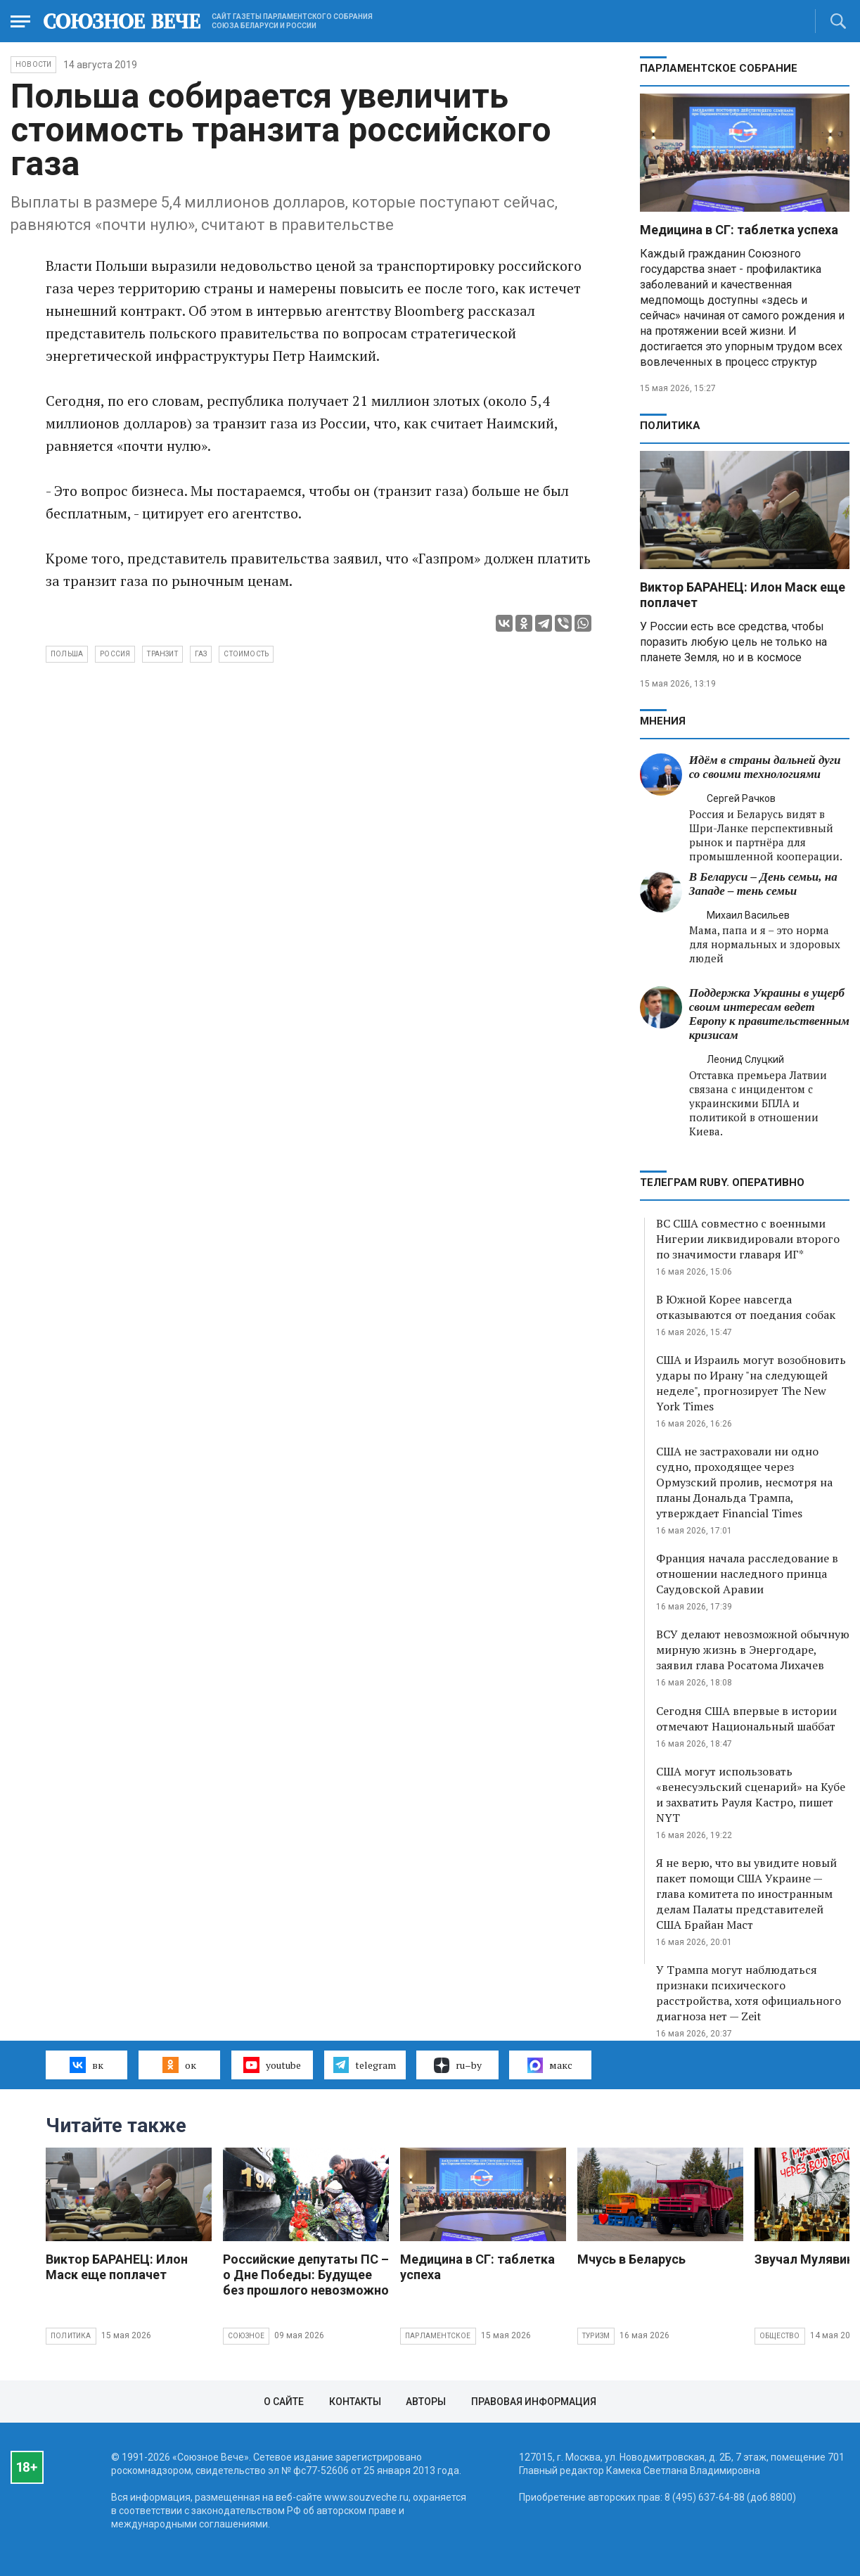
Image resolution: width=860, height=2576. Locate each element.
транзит (162, 654)
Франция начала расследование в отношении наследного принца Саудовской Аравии (747, 1573)
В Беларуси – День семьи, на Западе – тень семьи (763, 884)
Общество (779, 2336)
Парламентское (438, 2336)
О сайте (284, 2401)
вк (86, 2064)
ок (178, 2064)
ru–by (458, 2065)
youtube (271, 2064)
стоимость (246, 654)
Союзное (246, 2336)
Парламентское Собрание (718, 68)
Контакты (355, 2401)
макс (549, 2065)
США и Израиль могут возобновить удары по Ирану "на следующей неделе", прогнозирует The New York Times (751, 1383)
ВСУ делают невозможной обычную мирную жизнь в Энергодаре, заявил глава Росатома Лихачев (752, 1649)
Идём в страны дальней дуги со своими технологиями (765, 767)
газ (201, 654)
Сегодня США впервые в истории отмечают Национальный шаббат (746, 1718)
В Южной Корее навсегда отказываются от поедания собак (745, 1307)
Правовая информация (533, 2401)
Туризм (596, 2336)
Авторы (426, 2401)
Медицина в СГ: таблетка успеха (739, 229)
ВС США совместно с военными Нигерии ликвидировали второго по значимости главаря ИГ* (748, 1239)
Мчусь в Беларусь (631, 2259)
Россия (115, 654)
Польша (67, 654)
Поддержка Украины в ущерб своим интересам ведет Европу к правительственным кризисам (769, 1014)
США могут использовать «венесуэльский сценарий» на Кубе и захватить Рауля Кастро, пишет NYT (750, 1794)
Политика (670, 425)
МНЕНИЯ (663, 721)
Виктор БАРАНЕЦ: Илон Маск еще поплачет (117, 2267)
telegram (364, 2064)
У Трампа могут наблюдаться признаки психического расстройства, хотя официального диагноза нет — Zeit (748, 1993)
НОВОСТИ (33, 64)
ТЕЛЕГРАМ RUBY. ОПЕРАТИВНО (722, 1182)
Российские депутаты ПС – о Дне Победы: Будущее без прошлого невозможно (306, 2274)
